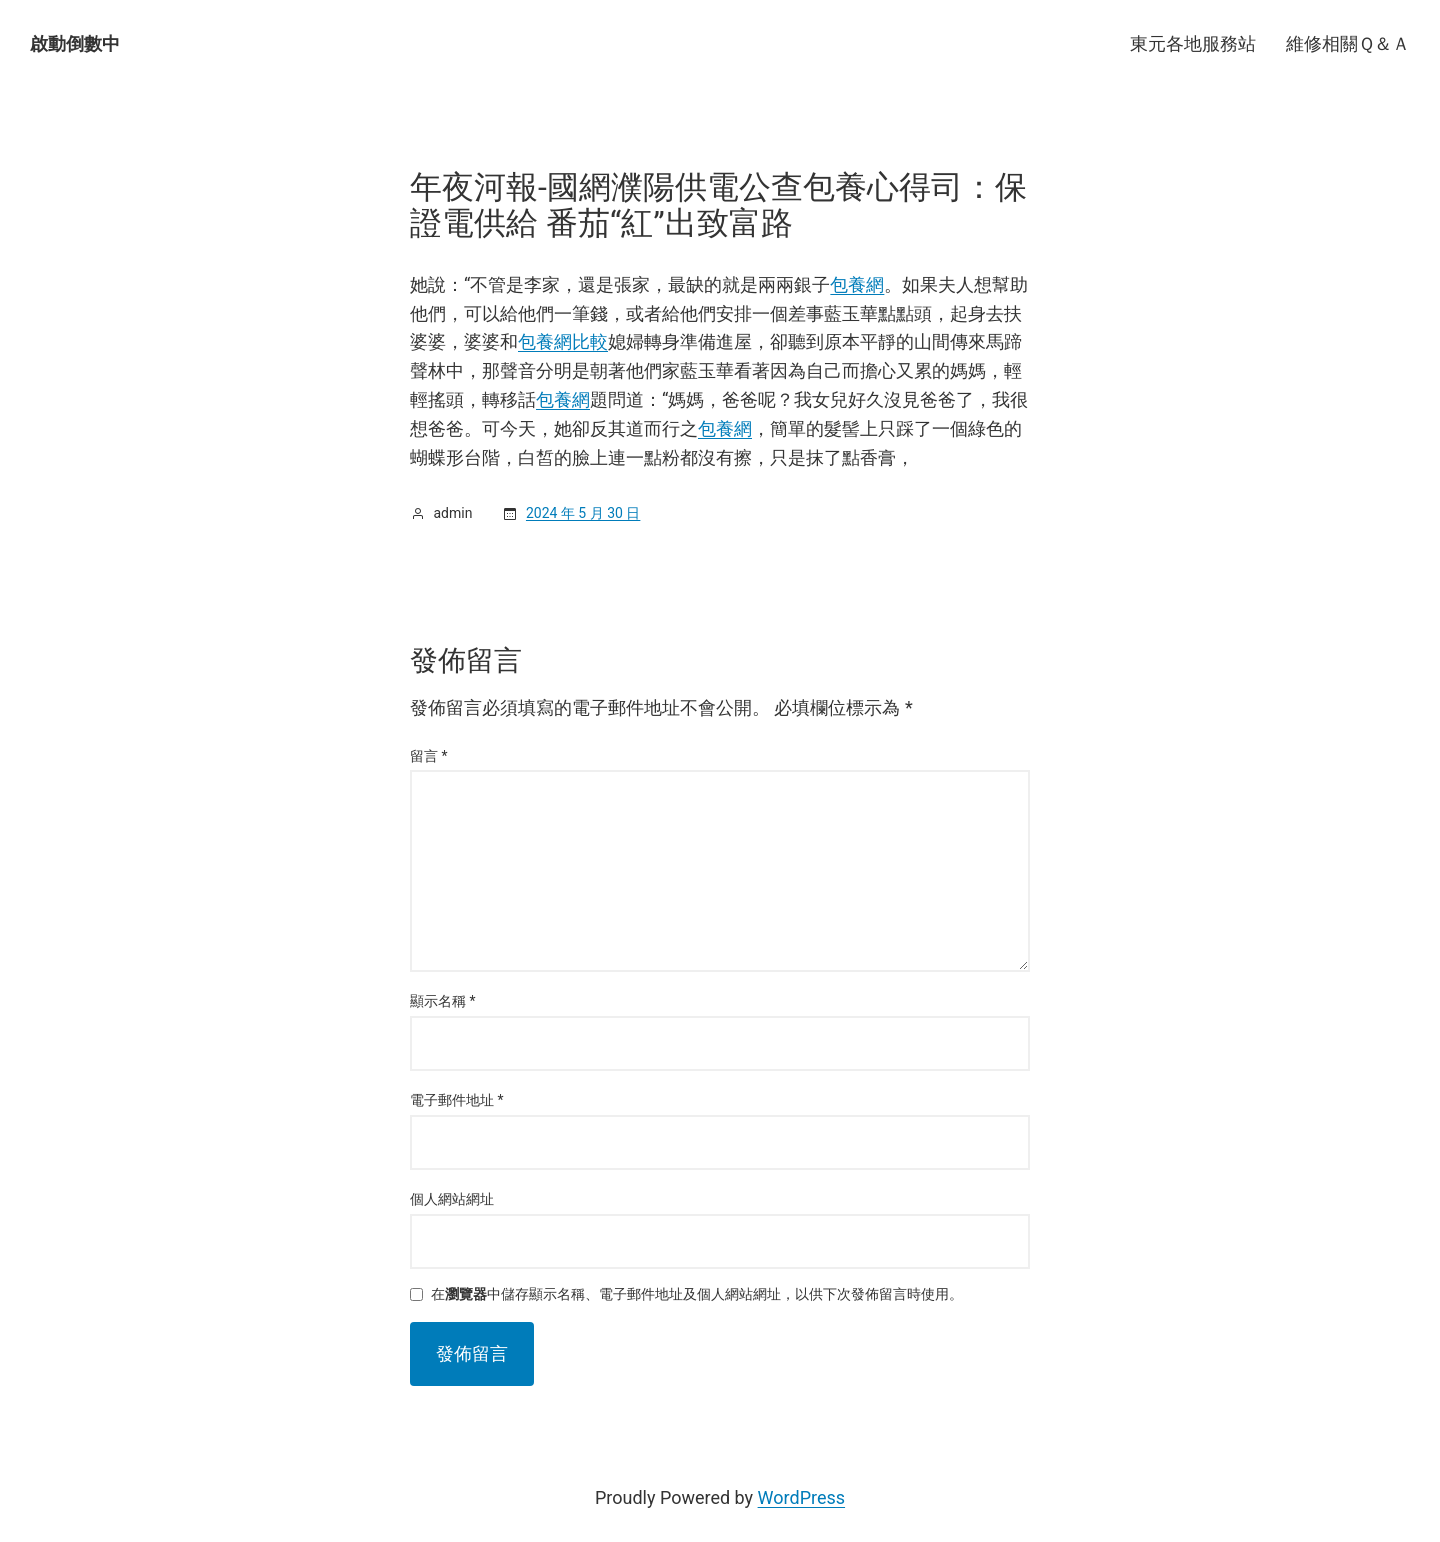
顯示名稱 (443, 1001)
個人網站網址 (452, 1199)
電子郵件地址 (457, 1100)
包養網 (857, 284)
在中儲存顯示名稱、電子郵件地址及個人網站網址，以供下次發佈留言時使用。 (697, 1294)
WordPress (801, 1497)
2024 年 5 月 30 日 (583, 513)
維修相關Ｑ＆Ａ (1348, 43)
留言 (429, 756)
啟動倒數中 (75, 43)
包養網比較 (563, 341)
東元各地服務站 (1193, 43)
